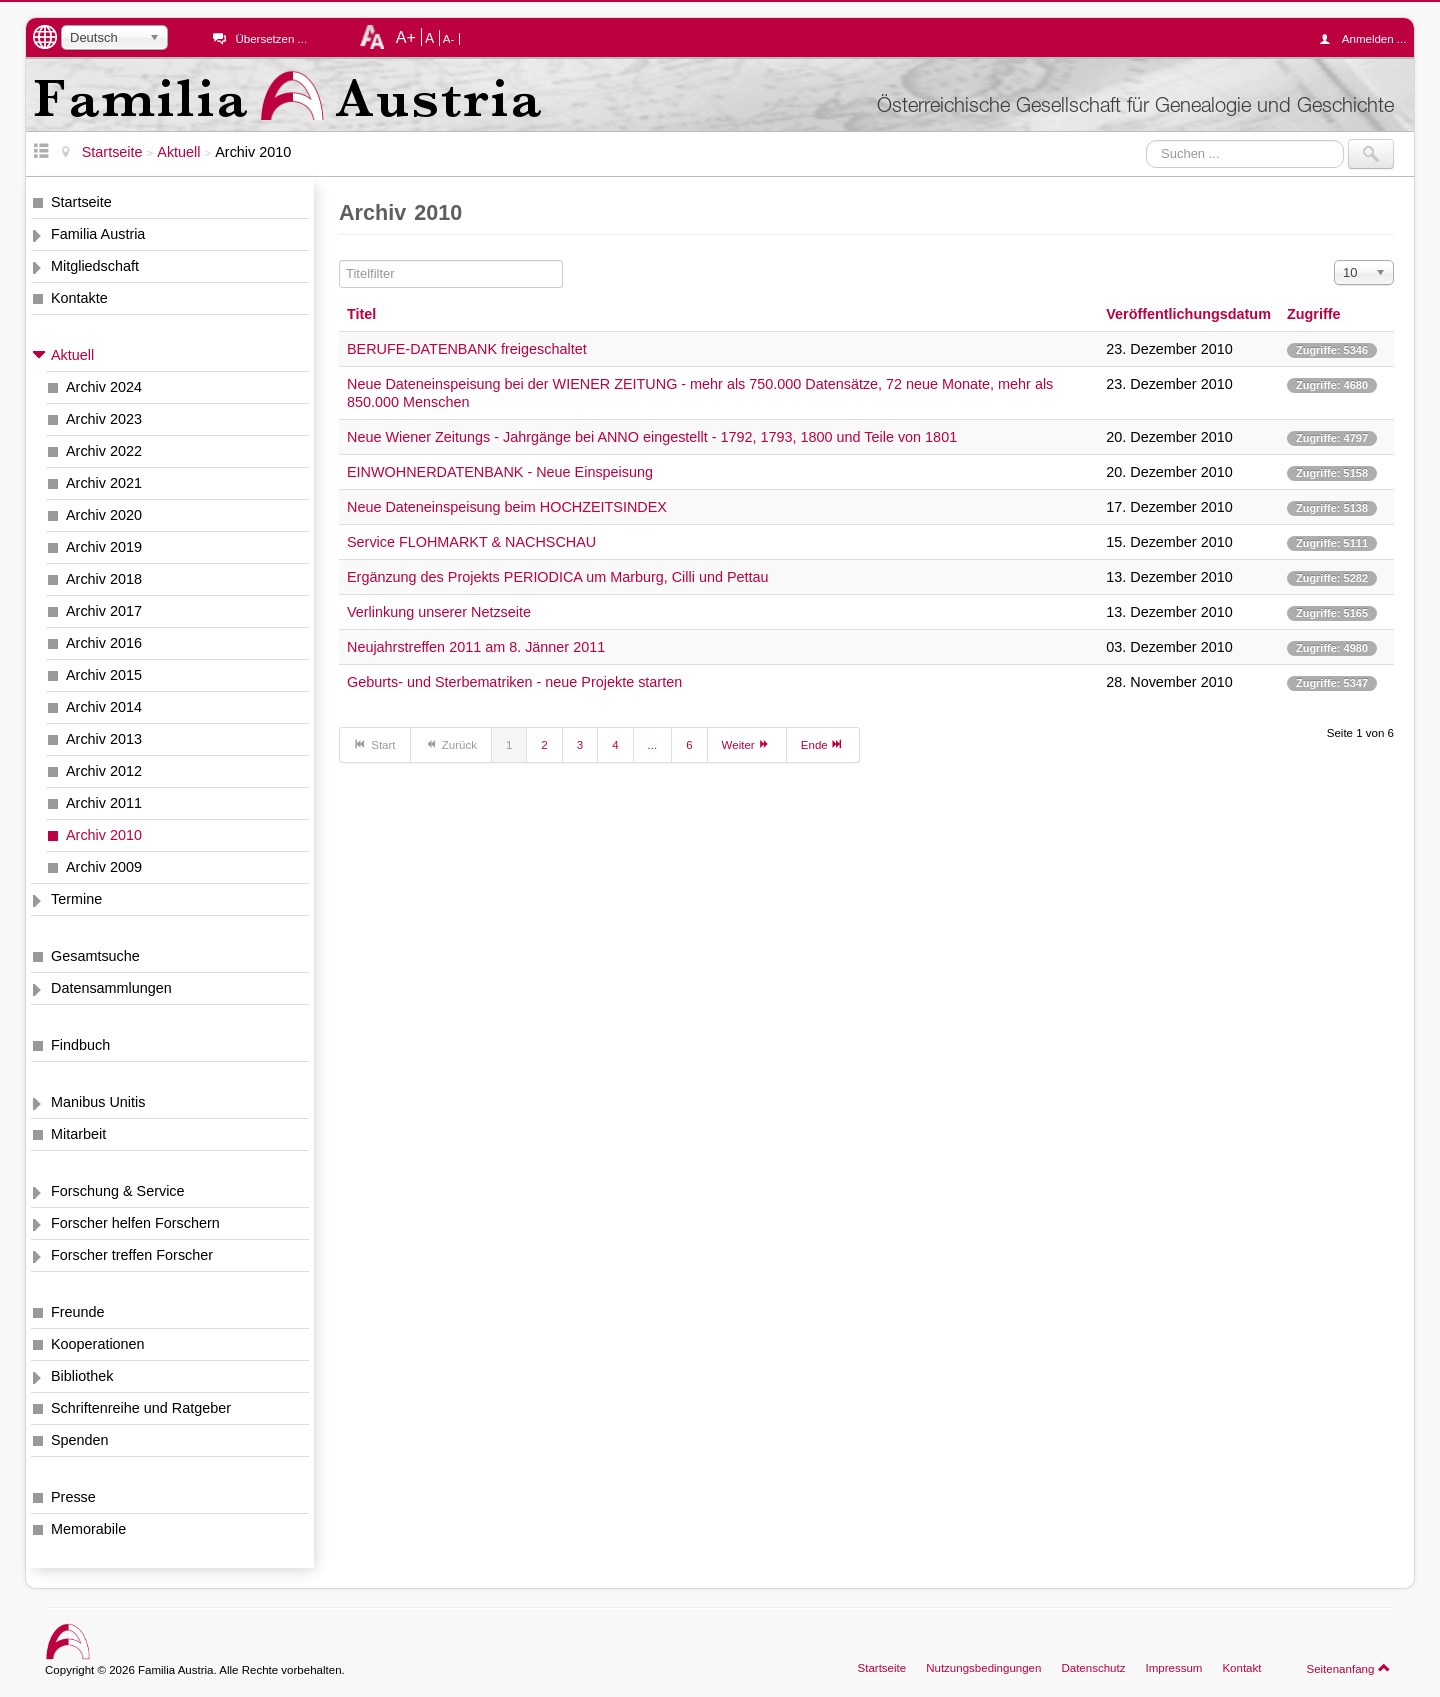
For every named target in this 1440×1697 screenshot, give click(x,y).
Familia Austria (98, 234)
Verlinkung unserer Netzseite (439, 612)
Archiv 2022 (104, 451)
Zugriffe (1314, 314)
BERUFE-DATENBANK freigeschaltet (467, 349)
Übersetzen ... (271, 39)
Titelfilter (339, 260)
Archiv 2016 (104, 643)
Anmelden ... (1368, 39)
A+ (406, 37)
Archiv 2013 (104, 739)
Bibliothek (82, 1376)
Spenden (80, 1440)
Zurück (451, 744)
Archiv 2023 (104, 419)
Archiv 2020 (104, 515)
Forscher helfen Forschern (135, 1223)
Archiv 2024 (104, 387)
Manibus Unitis (98, 1102)
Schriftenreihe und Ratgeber (141, 1408)
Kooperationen (98, 1344)
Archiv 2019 (104, 547)
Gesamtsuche (95, 956)
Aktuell (72, 355)
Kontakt (1241, 1668)
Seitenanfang (1348, 1668)
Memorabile (88, 1529)
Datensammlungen (111, 988)
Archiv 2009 (104, 867)
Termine (76, 899)
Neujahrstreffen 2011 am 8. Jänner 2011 (476, 647)
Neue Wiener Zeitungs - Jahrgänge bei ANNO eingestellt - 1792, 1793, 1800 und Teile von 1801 (652, 437)
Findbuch (80, 1045)
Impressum (1173, 1668)
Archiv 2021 (104, 483)
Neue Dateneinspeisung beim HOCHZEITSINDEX (507, 507)
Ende (823, 744)
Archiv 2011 (104, 803)
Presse (73, 1497)
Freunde (78, 1312)
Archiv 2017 (104, 611)
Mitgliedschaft (95, 266)
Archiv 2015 (104, 675)
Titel (361, 314)
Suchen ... (1146, 139)
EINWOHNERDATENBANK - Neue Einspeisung (500, 472)
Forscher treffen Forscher (132, 1255)
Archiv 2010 (104, 835)
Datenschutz (1093, 1668)
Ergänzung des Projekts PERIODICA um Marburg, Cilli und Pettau (558, 577)
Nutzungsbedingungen (983, 1668)
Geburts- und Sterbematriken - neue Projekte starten (514, 682)
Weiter (747, 744)
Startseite (81, 202)
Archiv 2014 (104, 707)
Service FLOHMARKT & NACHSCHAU (471, 542)
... (653, 745)
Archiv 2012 (104, 771)
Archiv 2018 (104, 579)
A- (449, 39)
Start (375, 744)
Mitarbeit (78, 1134)
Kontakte (79, 298)
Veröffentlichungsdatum (1188, 314)
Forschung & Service (118, 1191)
